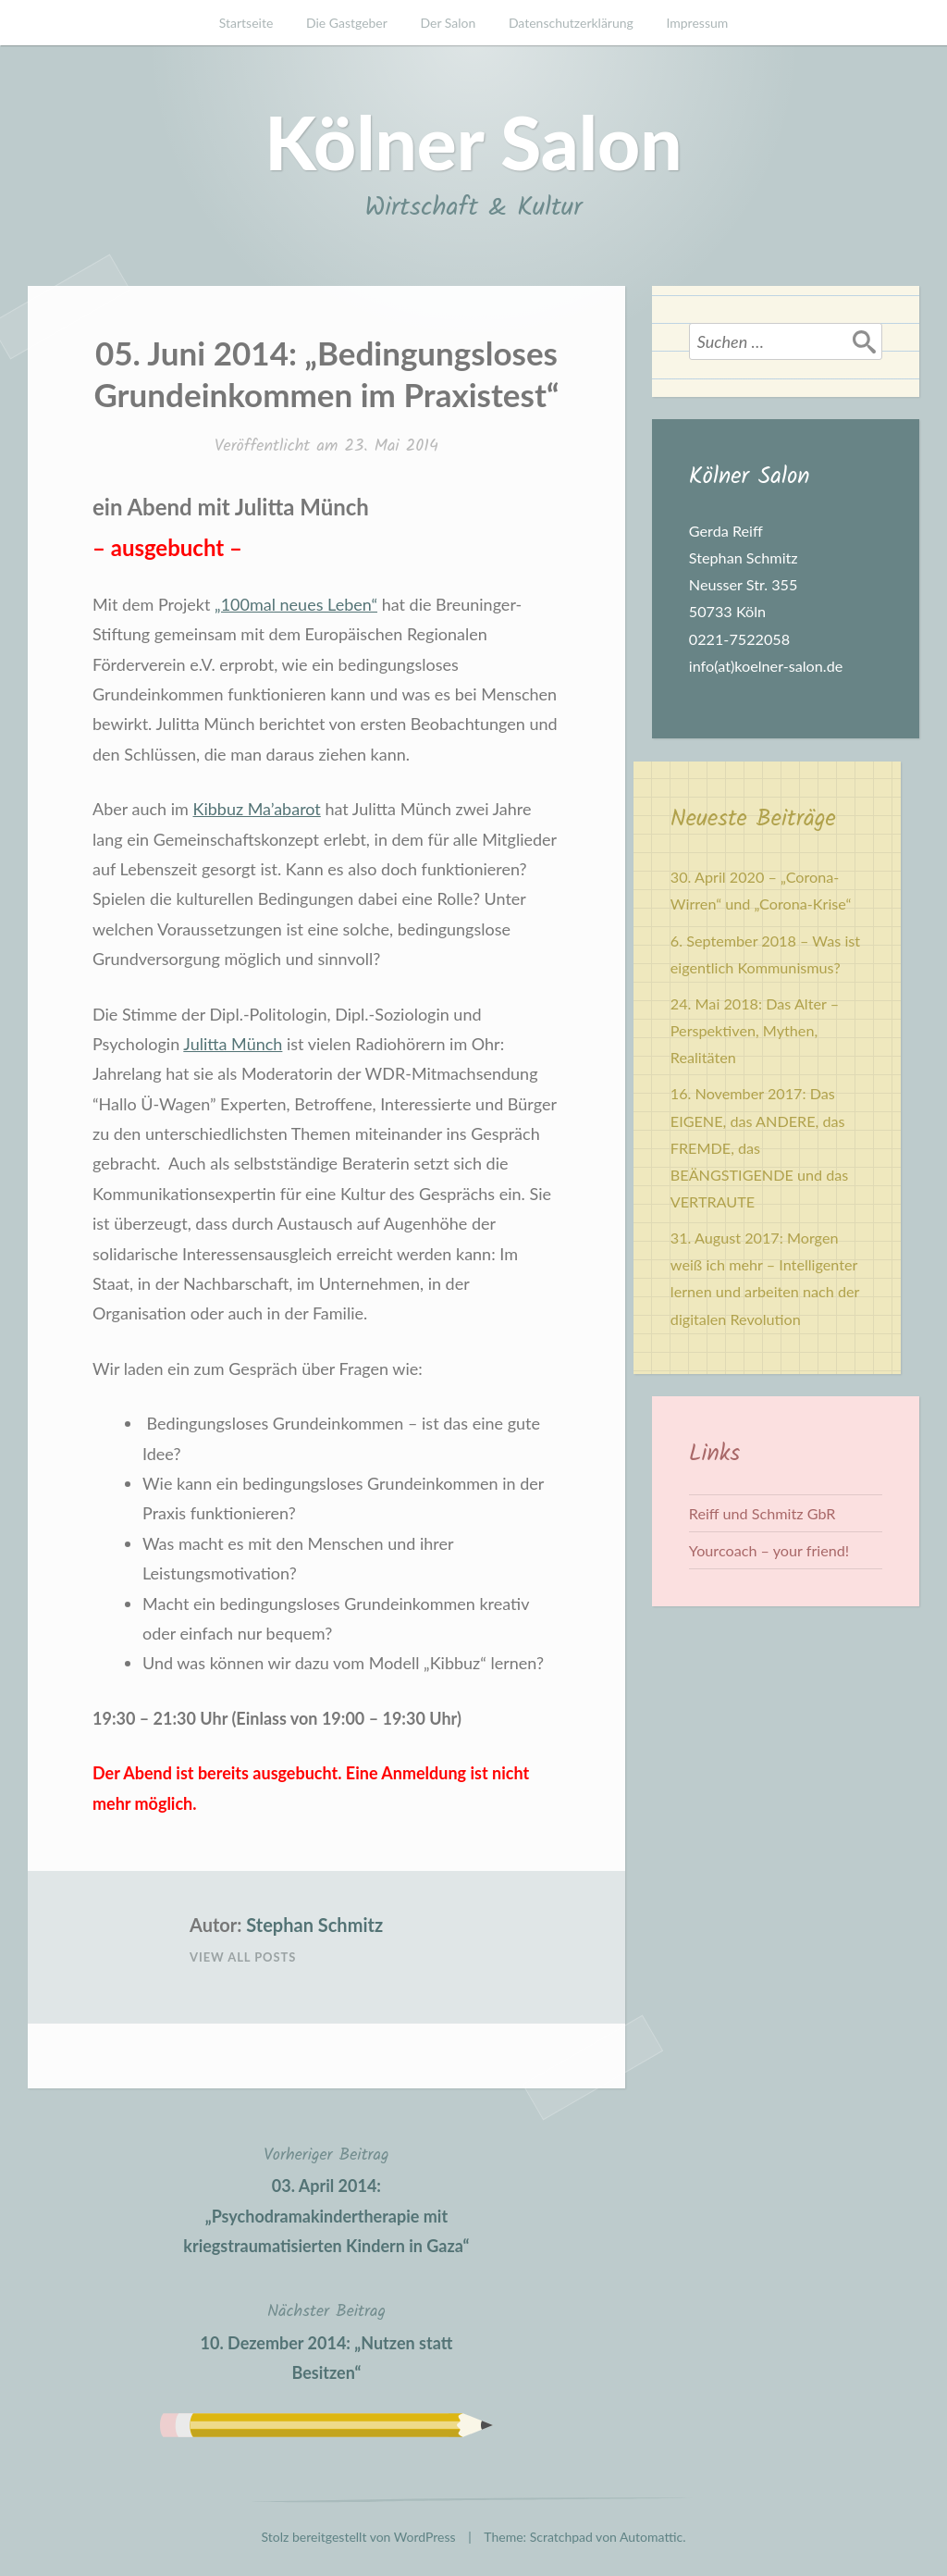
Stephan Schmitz (314, 1924)
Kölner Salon (473, 141)
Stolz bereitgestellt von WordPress (359, 2537)
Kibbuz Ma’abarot (256, 809)
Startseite (246, 23)
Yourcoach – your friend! (769, 1550)
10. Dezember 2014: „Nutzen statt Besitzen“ (326, 2340)
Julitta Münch (232, 1044)
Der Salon (447, 23)
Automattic (651, 2537)
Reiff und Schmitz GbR (762, 1513)
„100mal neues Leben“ (296, 604)
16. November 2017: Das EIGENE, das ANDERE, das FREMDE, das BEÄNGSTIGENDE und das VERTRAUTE (759, 1147)
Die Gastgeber (346, 23)
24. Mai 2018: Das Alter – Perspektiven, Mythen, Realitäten (754, 1030)
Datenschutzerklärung (571, 23)
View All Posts (243, 1957)
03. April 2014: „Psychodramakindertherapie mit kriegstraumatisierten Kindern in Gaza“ (326, 2198)
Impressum (697, 23)
